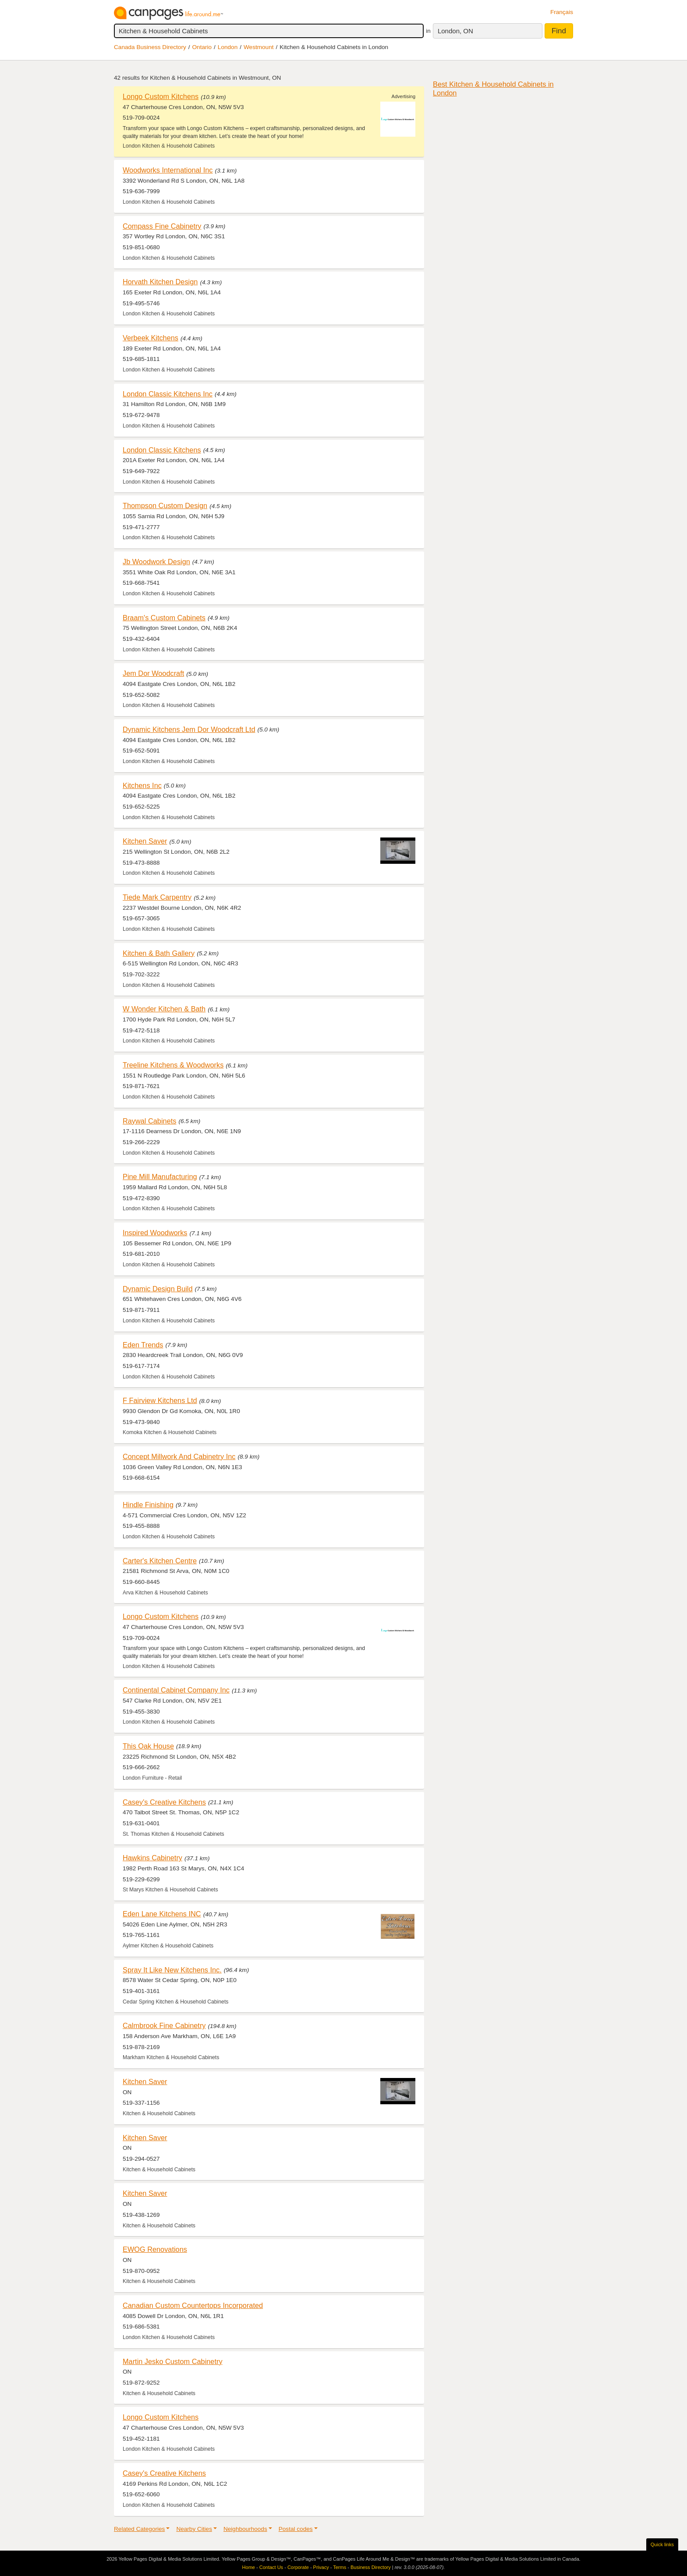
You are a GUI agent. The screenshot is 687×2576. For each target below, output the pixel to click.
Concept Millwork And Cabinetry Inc (179, 1456)
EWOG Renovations (155, 2249)
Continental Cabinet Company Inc (176, 1690)
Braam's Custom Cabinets (164, 618)
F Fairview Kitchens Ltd (160, 1400)
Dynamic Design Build (158, 1289)
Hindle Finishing (148, 1505)
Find (559, 31)
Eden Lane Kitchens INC (162, 1914)
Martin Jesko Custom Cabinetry (173, 2361)
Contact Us (271, 2567)
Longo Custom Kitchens (160, 96)
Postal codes (296, 2529)
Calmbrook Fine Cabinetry (164, 2025)
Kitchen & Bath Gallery (159, 953)
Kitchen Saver (145, 841)
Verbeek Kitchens (150, 338)
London (227, 47)
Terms (339, 2567)
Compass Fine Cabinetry (162, 226)
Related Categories (139, 2529)
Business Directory (371, 2567)
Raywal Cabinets (149, 1121)
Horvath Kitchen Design (160, 282)
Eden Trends (143, 1345)
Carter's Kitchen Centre (160, 1561)
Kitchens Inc (142, 785)
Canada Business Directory (150, 47)
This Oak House (148, 1746)
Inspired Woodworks (155, 1233)
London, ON (455, 31)
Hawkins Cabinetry (152, 1858)
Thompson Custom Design (165, 505)
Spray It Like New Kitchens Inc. (172, 1970)
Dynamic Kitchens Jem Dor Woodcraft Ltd (189, 729)
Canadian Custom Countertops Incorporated (193, 2305)
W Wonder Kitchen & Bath (164, 1009)
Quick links (662, 2544)
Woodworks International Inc (168, 170)
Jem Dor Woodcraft (153, 673)
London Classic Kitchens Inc (167, 394)
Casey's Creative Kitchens (164, 1802)
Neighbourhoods (245, 2529)
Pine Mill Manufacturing (160, 1176)
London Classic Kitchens (162, 450)
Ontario (202, 47)
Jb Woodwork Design (156, 561)
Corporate (298, 2567)
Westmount (259, 47)
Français (561, 12)
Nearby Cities (194, 2529)
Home (248, 2567)
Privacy (321, 2567)
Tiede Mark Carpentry (157, 897)
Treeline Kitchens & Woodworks (173, 1065)
